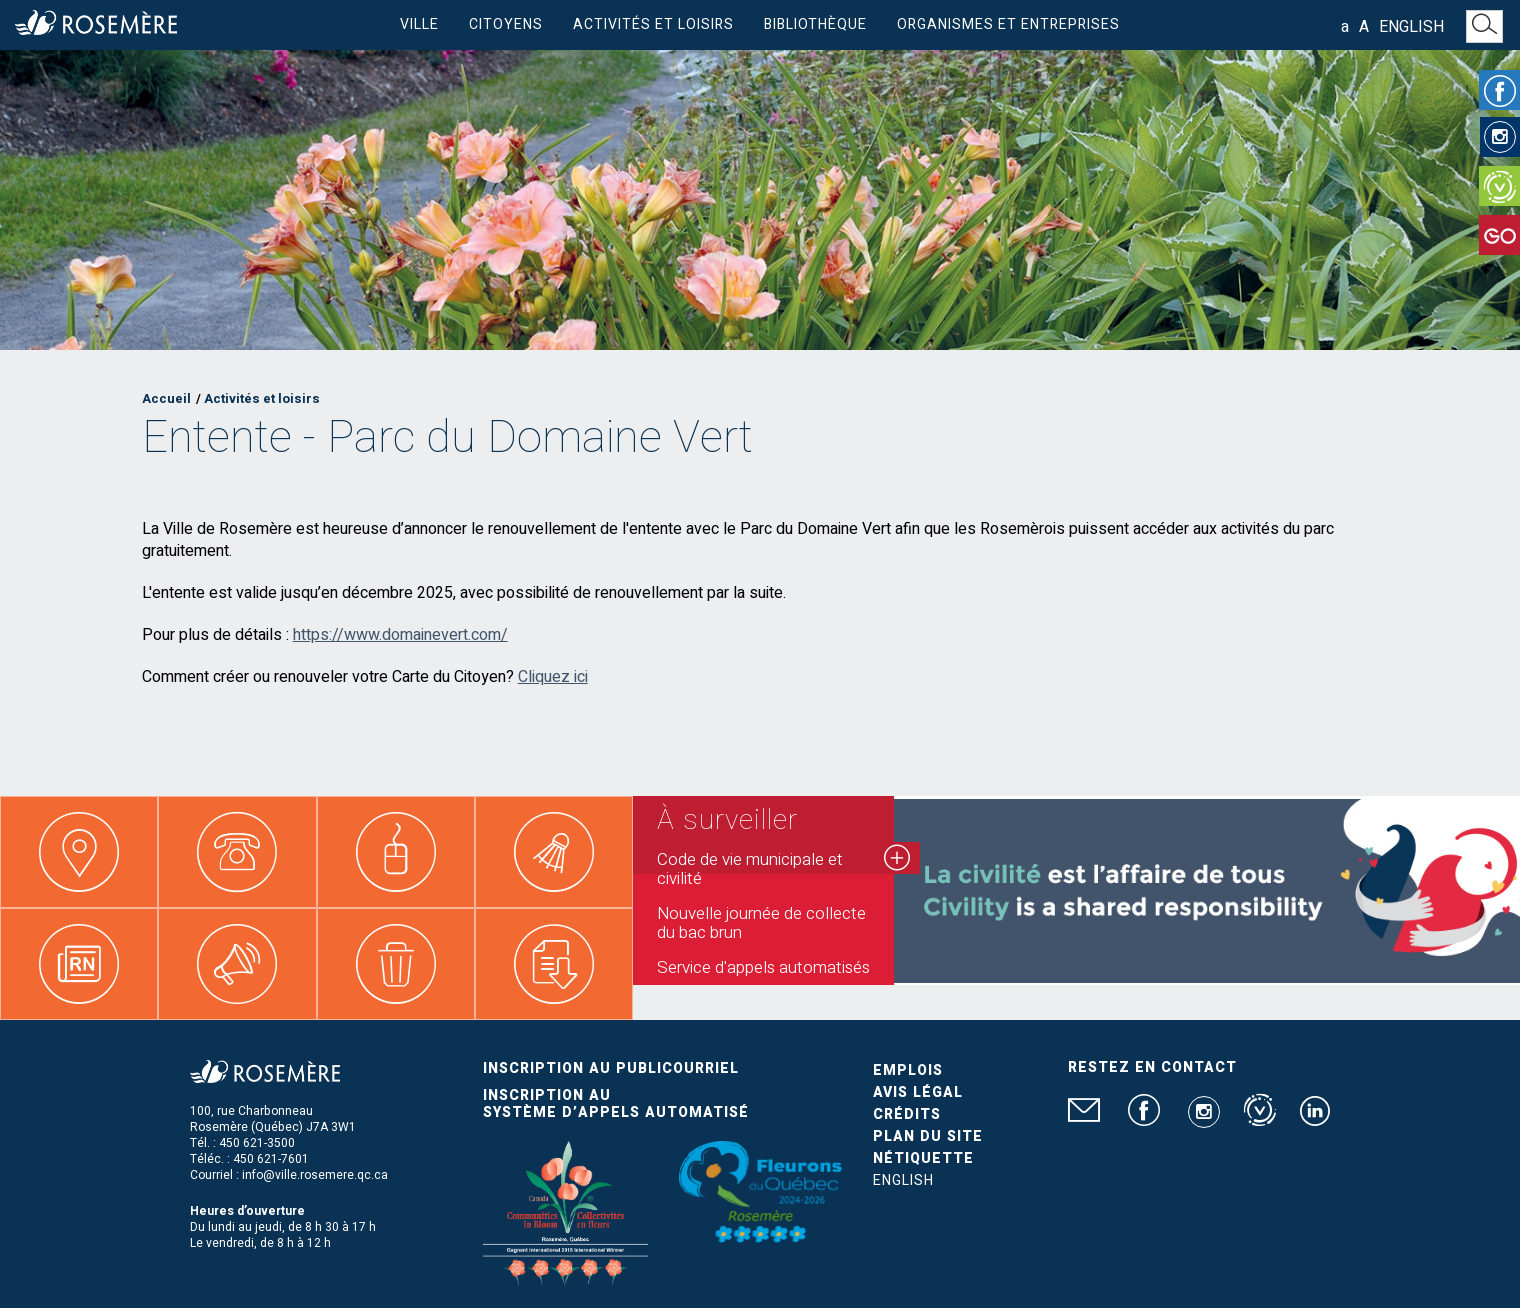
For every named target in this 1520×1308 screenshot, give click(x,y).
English (1411, 27)
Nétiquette (923, 1158)
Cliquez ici (553, 677)
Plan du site (928, 1136)
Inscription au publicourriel (611, 1068)
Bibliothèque (815, 24)
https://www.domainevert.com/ (400, 635)
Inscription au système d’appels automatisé (616, 1104)
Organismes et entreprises (1008, 24)
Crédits (907, 1114)
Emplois (908, 1070)
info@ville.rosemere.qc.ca (315, 1175)
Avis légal (918, 1092)
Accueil (166, 398)
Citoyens (506, 24)
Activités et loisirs (653, 24)
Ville (419, 24)
